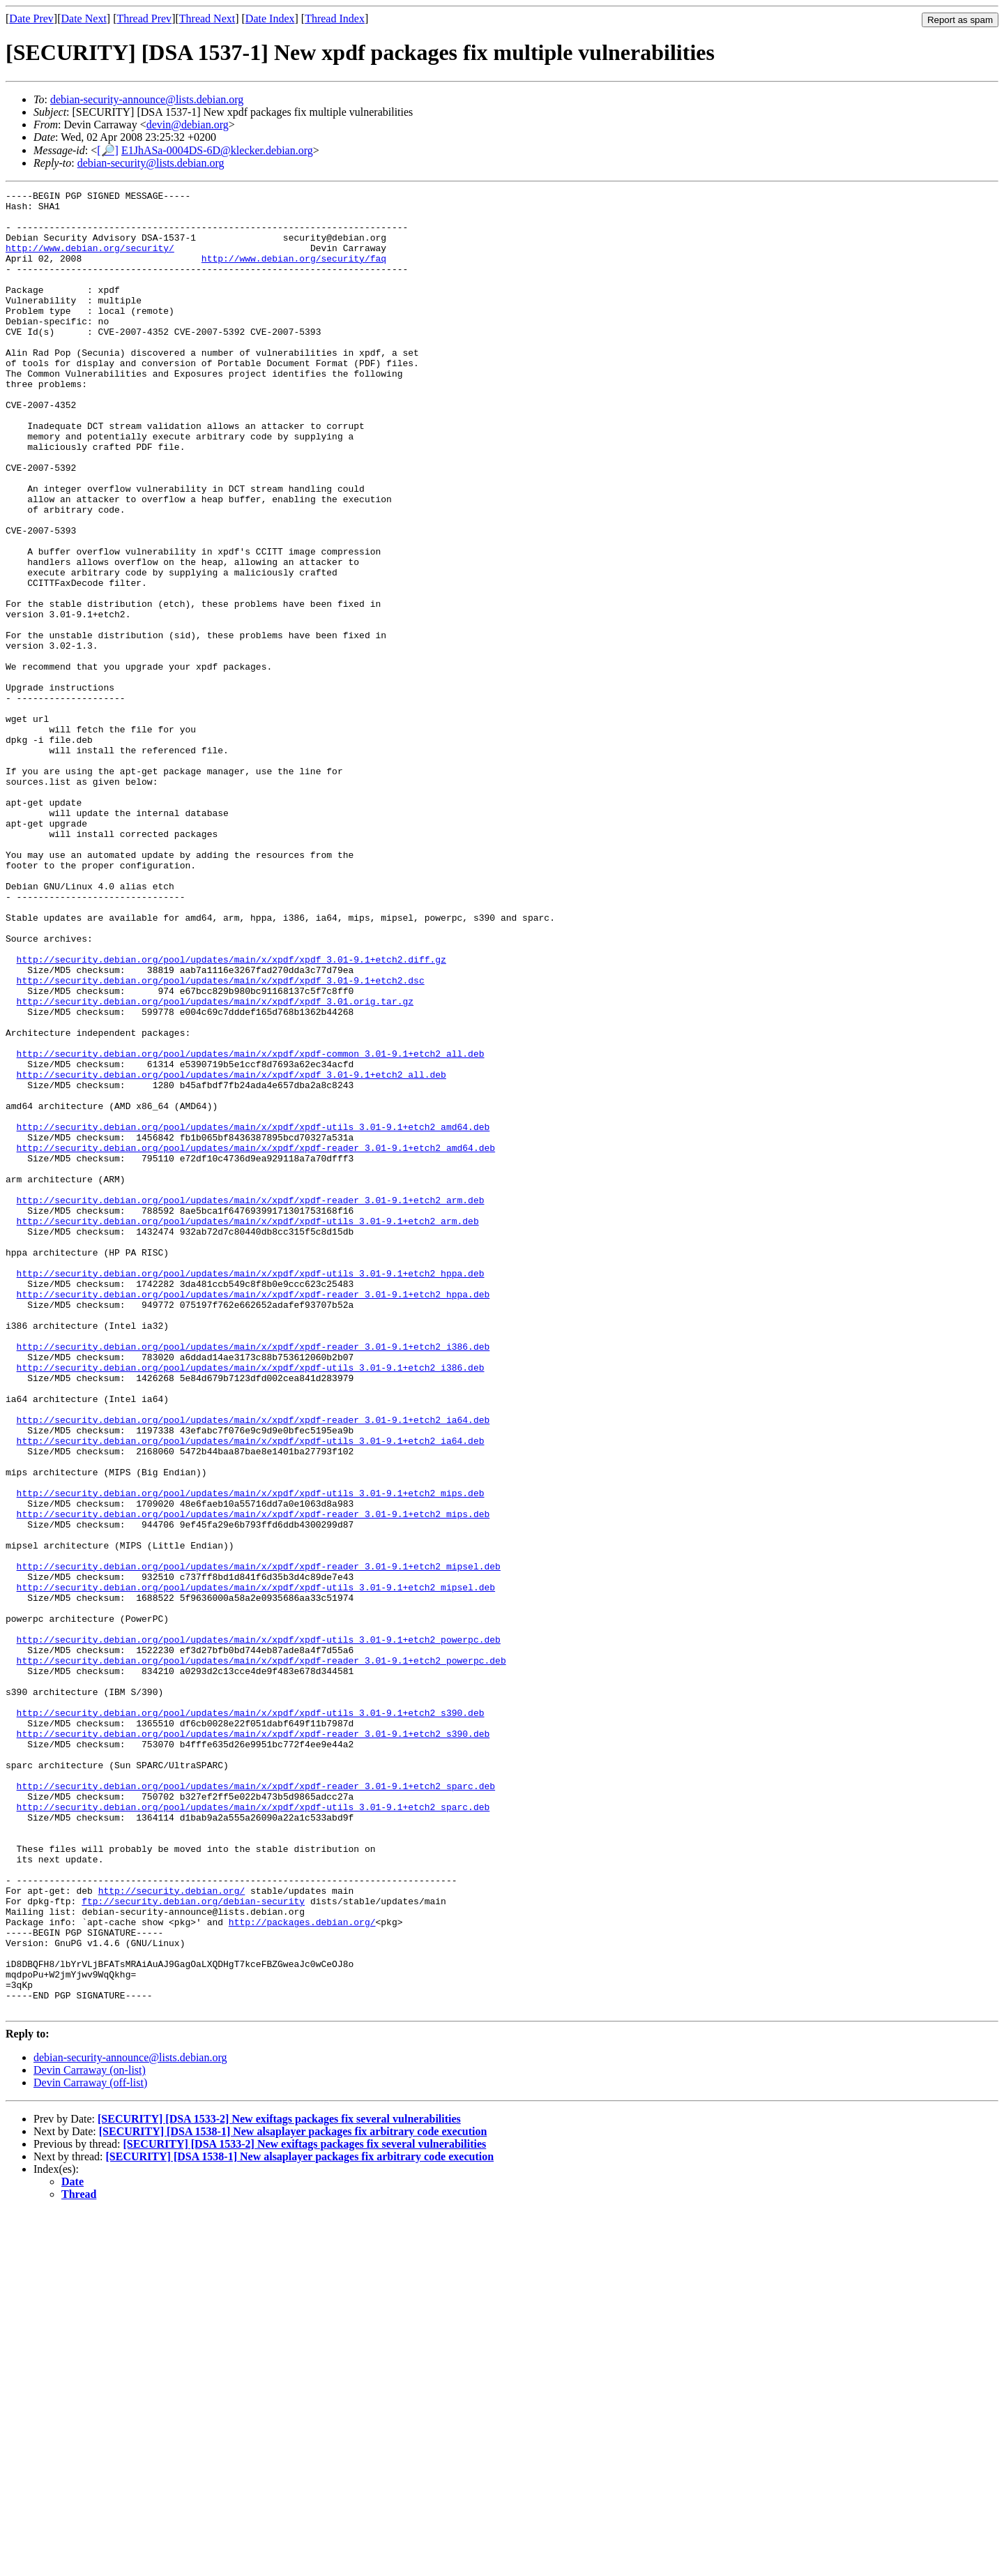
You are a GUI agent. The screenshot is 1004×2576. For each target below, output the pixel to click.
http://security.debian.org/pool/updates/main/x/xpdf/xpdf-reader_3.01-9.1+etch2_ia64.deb (253, 1666)
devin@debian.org (187, 124)
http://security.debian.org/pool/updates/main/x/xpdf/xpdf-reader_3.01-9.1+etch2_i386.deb (253, 1578)
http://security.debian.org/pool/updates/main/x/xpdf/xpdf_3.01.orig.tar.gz (215, 1164)
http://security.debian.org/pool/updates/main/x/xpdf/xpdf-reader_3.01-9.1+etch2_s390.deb (253, 2043)
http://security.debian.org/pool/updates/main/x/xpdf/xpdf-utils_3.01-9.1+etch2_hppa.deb (251, 1490)
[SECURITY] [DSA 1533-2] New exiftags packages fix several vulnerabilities (279, 2483)
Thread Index (335, 18)
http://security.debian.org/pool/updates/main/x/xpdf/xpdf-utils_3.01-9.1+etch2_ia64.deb (251, 1691)
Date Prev (31, 18)
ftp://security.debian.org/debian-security (193, 2244)
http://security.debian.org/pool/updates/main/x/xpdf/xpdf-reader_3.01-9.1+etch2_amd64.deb (256, 1340)
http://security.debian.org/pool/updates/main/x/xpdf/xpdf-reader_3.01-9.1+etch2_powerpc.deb (261, 1955)
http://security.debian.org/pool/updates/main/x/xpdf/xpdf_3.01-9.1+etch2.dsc (221, 1139)
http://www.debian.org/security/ (90, 260)
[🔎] (108, 150)
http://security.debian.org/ (171, 2231)
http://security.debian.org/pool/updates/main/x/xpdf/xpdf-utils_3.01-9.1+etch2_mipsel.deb (256, 1867)
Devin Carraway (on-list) (89, 2434)
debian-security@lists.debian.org (151, 163)
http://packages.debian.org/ (302, 2269)
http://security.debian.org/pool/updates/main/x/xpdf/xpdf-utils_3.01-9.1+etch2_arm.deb (248, 1428)
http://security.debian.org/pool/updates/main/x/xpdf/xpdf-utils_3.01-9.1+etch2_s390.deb (251, 2018)
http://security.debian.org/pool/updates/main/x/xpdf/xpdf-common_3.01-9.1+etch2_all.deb (251, 1227)
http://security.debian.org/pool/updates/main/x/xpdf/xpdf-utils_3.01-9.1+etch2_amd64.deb (253, 1315)
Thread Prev (144, 18)
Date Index (270, 18)
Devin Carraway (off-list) (90, 2447)
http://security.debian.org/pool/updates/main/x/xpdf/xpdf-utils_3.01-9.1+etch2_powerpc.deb (259, 1930)
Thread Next (207, 18)
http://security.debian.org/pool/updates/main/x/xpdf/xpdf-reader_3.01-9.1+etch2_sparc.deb (256, 2106)
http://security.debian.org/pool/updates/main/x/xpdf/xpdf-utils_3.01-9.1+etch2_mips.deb (251, 1754)
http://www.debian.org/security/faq (293, 272)
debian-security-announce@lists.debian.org (146, 99)
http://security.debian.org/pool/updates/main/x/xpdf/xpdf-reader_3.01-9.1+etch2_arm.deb (251, 1402)
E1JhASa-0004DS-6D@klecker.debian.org (217, 150)
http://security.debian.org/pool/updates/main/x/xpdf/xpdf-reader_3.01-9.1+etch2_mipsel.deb (259, 1842)
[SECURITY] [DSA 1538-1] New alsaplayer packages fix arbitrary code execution (293, 2495)
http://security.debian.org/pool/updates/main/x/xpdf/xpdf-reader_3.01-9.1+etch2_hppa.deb (253, 1515)
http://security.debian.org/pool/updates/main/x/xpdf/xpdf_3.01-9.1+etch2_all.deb (231, 1252)
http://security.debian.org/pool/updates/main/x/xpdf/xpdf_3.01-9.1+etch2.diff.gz (231, 1114)
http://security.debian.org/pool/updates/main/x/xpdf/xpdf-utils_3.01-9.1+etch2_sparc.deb (253, 2131)
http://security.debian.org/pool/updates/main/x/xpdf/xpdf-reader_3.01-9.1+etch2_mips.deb (253, 1779)
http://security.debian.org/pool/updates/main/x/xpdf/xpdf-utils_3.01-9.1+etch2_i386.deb (251, 1603)
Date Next (84, 18)
